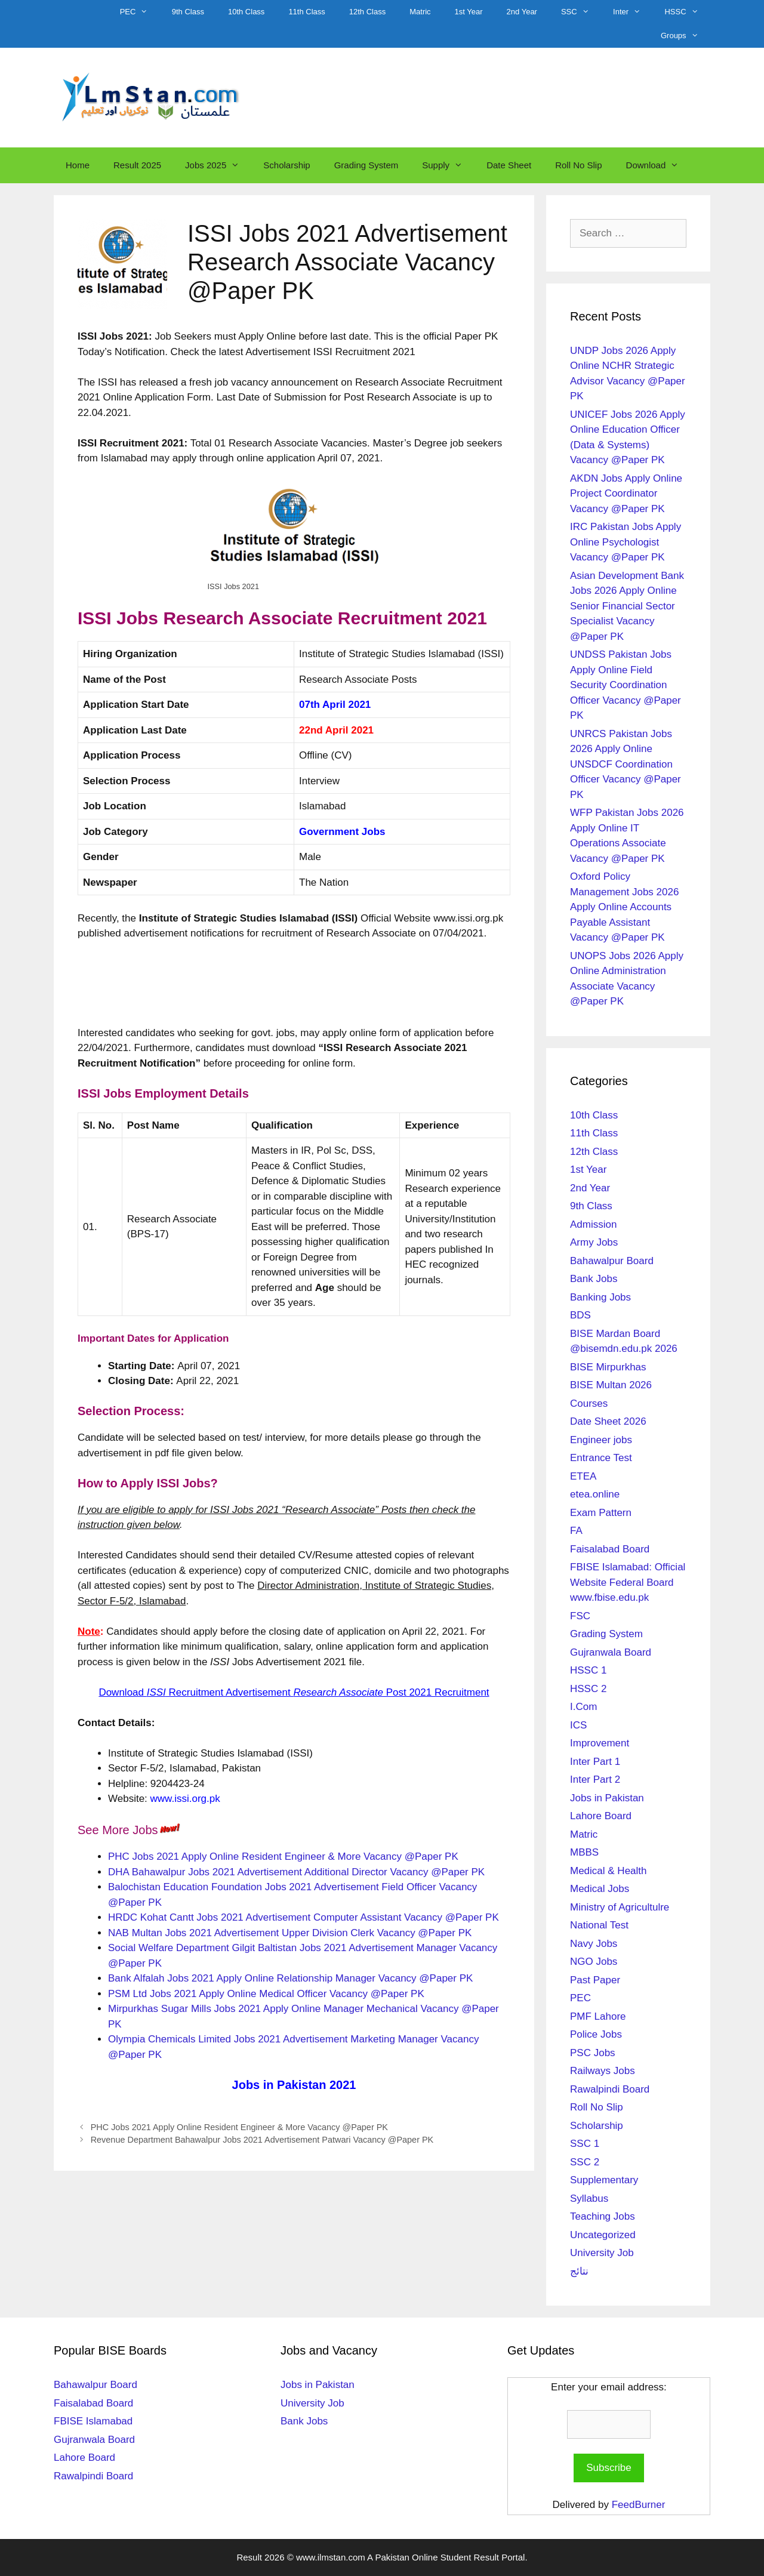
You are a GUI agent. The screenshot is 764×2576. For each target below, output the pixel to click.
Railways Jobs (602, 2070)
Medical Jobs (599, 1888)
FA (576, 1530)
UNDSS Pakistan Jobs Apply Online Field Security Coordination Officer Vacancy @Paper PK (625, 685)
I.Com (583, 1706)
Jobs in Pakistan (607, 1798)
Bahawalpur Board (612, 1261)
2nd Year (522, 11)
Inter (632, 12)
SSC (581, 12)
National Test (599, 1925)
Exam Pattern (600, 1512)
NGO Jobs (593, 1961)
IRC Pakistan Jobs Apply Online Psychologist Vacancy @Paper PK (625, 542)
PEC (140, 12)
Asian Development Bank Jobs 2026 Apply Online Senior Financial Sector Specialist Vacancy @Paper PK (627, 606)
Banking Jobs (600, 1297)
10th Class (246, 11)
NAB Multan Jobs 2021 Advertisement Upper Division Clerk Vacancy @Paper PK (290, 1933)
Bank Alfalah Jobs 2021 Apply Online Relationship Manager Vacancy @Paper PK (290, 1978)
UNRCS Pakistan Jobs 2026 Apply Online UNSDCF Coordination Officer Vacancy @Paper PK (625, 764)
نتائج (579, 2271)
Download (658, 165)
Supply (448, 165)
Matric (419, 11)
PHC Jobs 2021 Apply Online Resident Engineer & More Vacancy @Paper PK (283, 1856)
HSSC (687, 12)
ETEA (583, 1476)
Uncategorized (603, 2235)
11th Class (306, 11)
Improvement (599, 1743)
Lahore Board (600, 1816)
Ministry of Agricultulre (619, 1907)
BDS (580, 1315)
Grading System (366, 165)
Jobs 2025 (218, 165)
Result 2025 (137, 165)
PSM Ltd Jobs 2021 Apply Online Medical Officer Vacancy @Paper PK (266, 1993)
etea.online (595, 1494)
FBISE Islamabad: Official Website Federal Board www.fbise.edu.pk (627, 1582)
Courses (589, 1403)
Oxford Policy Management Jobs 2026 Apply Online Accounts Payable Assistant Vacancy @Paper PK (624, 907)
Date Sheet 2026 (608, 1421)
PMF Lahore (598, 2016)
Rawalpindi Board (609, 2089)
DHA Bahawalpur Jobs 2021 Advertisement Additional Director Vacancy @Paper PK (296, 1872)
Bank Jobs (593, 1278)
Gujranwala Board (610, 1652)
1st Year (469, 11)
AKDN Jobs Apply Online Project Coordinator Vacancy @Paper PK (626, 493)
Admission (593, 1224)
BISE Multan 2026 (611, 1385)
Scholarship (286, 165)
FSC (580, 1616)
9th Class (188, 11)
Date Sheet (508, 165)
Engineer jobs (601, 1440)
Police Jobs (596, 2034)
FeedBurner (639, 2504)
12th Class (367, 11)
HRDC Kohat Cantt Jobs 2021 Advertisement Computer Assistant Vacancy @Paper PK (303, 1917)
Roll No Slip (578, 165)
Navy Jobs (593, 1943)
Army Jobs (594, 1242)
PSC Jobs (592, 2053)
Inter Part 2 (595, 1779)
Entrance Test (601, 1457)
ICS (578, 1725)
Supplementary (604, 2180)
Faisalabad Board (609, 1549)
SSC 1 (584, 2143)
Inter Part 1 (595, 1761)
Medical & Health (608, 1870)
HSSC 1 (588, 1670)
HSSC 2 (588, 1688)
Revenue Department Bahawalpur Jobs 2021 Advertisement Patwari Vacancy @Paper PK (262, 2139)
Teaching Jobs (602, 2216)
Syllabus (589, 2198)
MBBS (584, 1852)
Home (78, 165)
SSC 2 (584, 2162)
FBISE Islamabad (93, 2421)
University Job (602, 2252)
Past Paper (595, 1980)
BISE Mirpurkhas (608, 1367)
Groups (685, 36)
